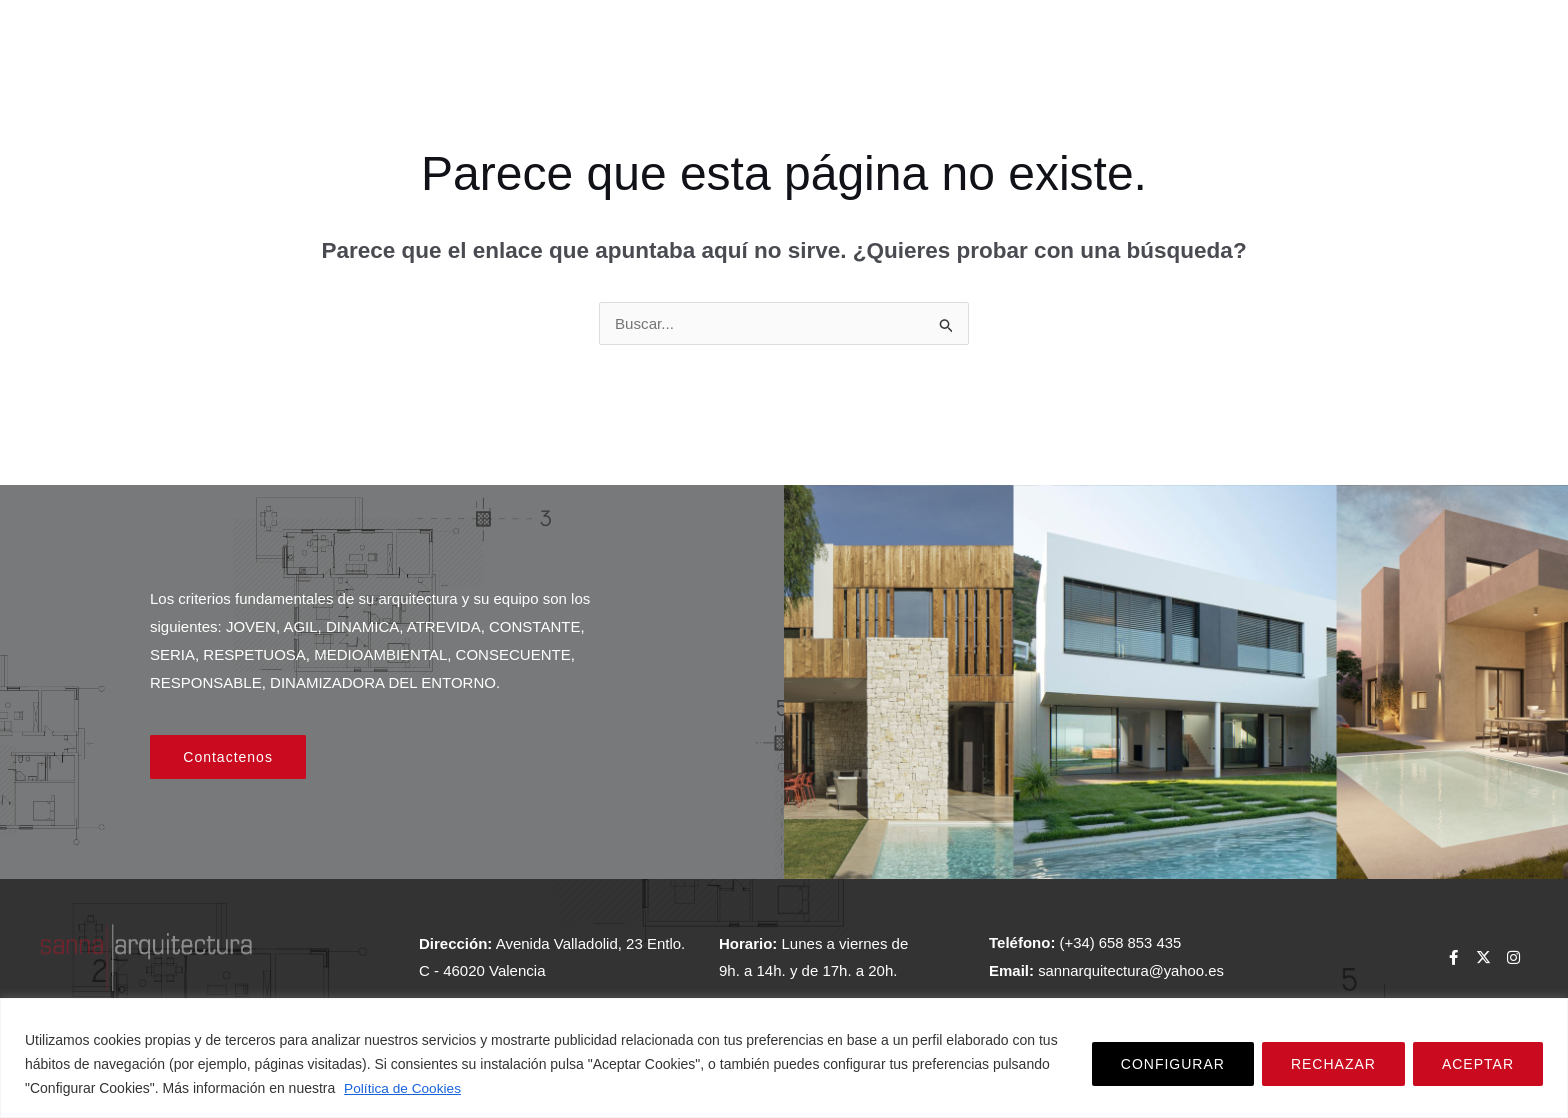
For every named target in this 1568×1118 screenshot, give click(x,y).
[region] (784, 1058)
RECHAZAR (1333, 1065)
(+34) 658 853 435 (1121, 944)
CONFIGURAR (1173, 1065)
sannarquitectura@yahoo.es (1132, 971)
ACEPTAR (1478, 1065)
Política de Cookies (404, 1089)
